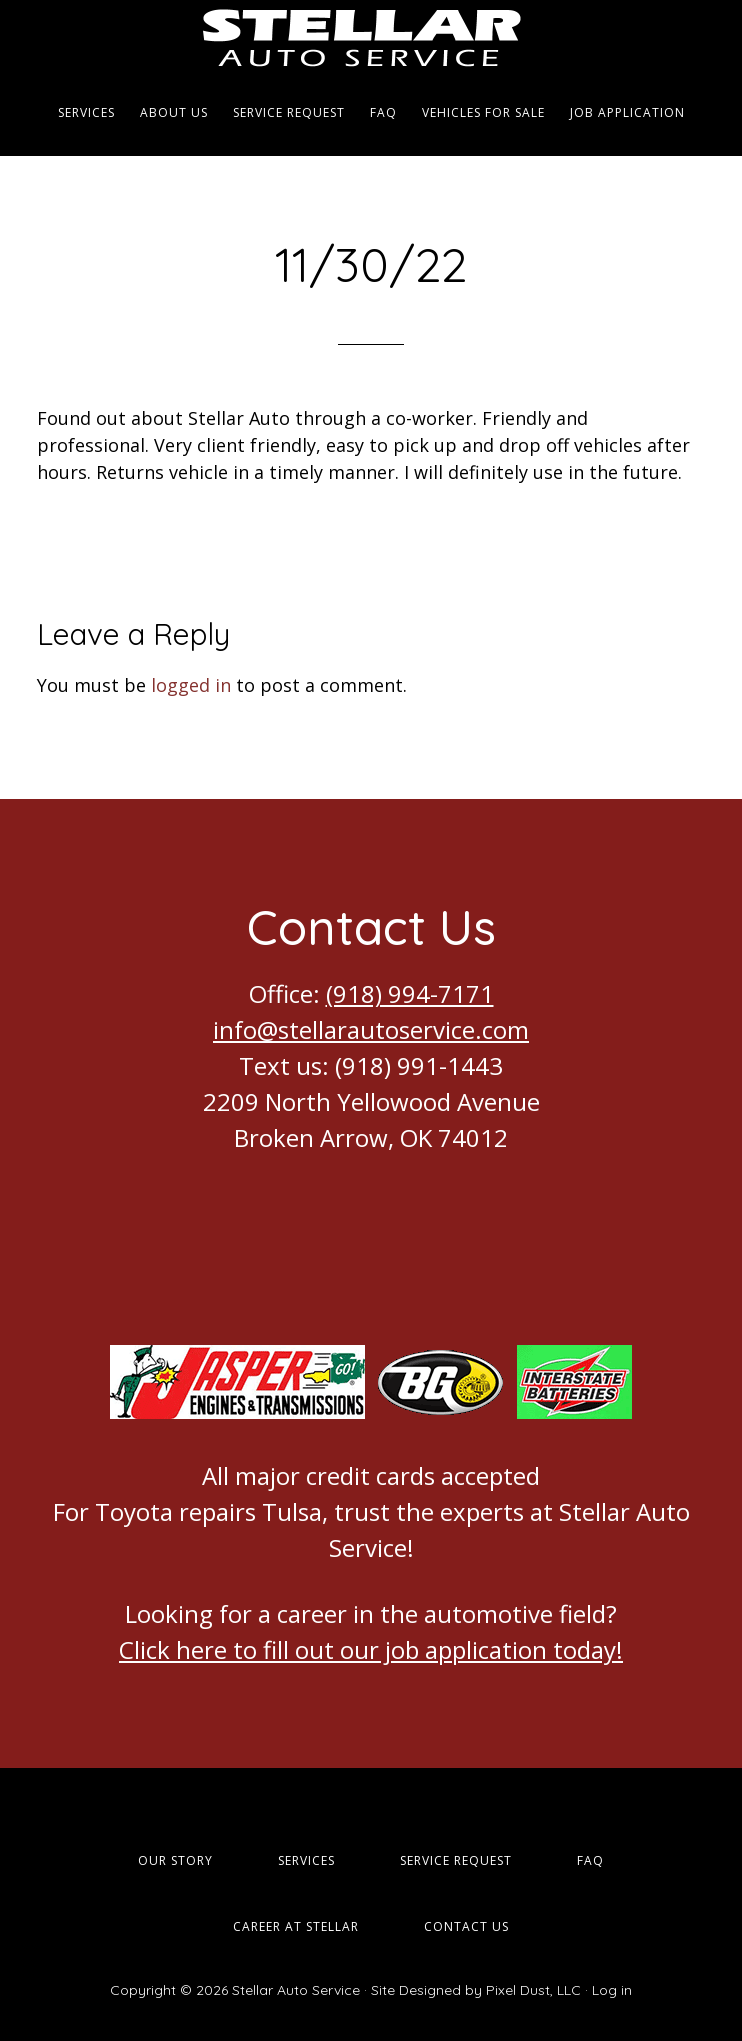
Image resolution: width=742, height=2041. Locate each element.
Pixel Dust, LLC (533, 1990)
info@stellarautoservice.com (371, 1029)
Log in (612, 1990)
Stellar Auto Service (371, 35)
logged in (191, 685)
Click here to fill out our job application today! (371, 1649)
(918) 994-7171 (410, 993)
